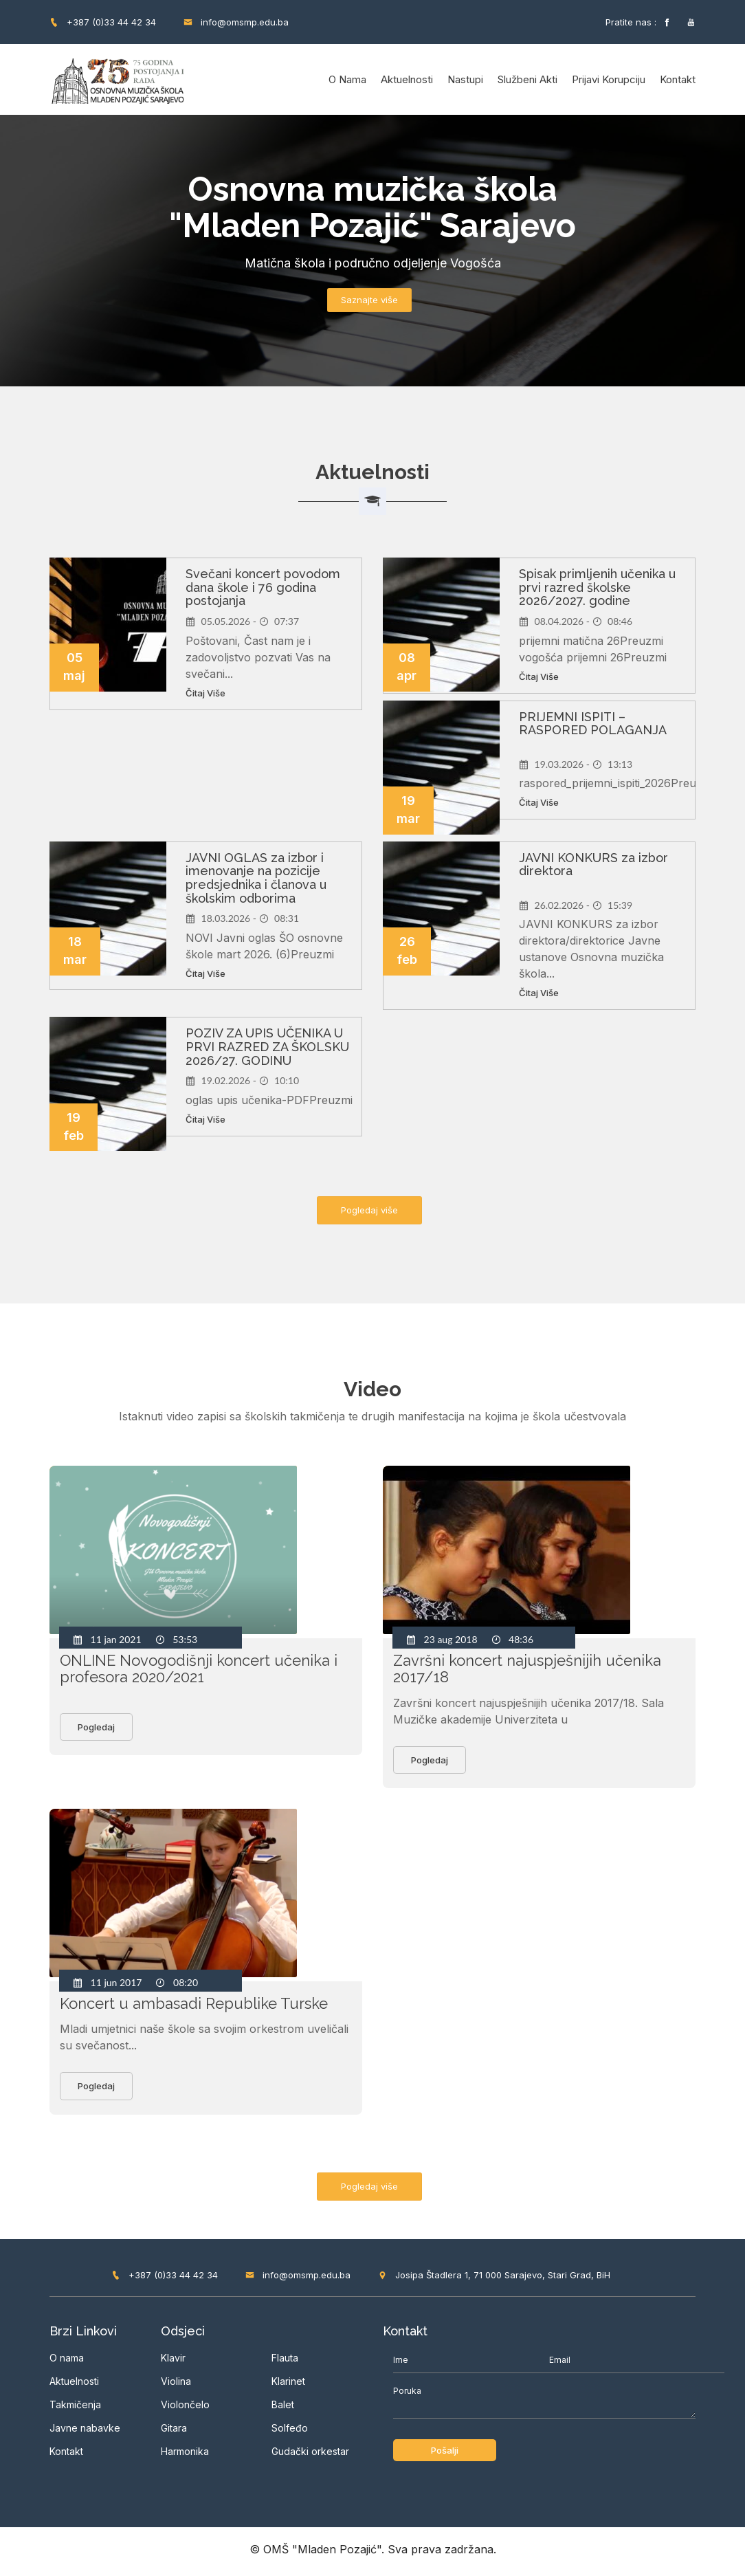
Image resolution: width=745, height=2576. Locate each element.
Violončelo (185, 2409)
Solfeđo (289, 2432)
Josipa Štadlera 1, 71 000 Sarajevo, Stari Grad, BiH (494, 2279)
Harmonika (185, 2456)
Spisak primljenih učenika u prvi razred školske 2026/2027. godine (597, 587)
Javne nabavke (84, 2433)
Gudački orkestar (310, 2455)
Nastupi (465, 79)
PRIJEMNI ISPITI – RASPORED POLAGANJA (593, 723)
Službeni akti (527, 79)
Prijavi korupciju (608, 79)
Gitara (174, 2433)
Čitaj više (205, 692)
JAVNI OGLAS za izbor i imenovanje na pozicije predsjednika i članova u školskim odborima (256, 877)
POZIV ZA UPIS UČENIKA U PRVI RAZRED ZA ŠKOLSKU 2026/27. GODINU (267, 1047)
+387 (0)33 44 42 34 (102, 21)
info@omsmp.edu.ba (236, 21)
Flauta (284, 2362)
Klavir (173, 2362)
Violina (176, 2386)
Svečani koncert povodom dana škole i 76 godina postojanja (263, 587)
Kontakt (678, 79)
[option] (372, 250)
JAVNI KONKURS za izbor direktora (593, 864)
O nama (347, 79)
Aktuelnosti (407, 79)
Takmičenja (75, 2409)
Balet (282, 2408)
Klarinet (288, 2385)
